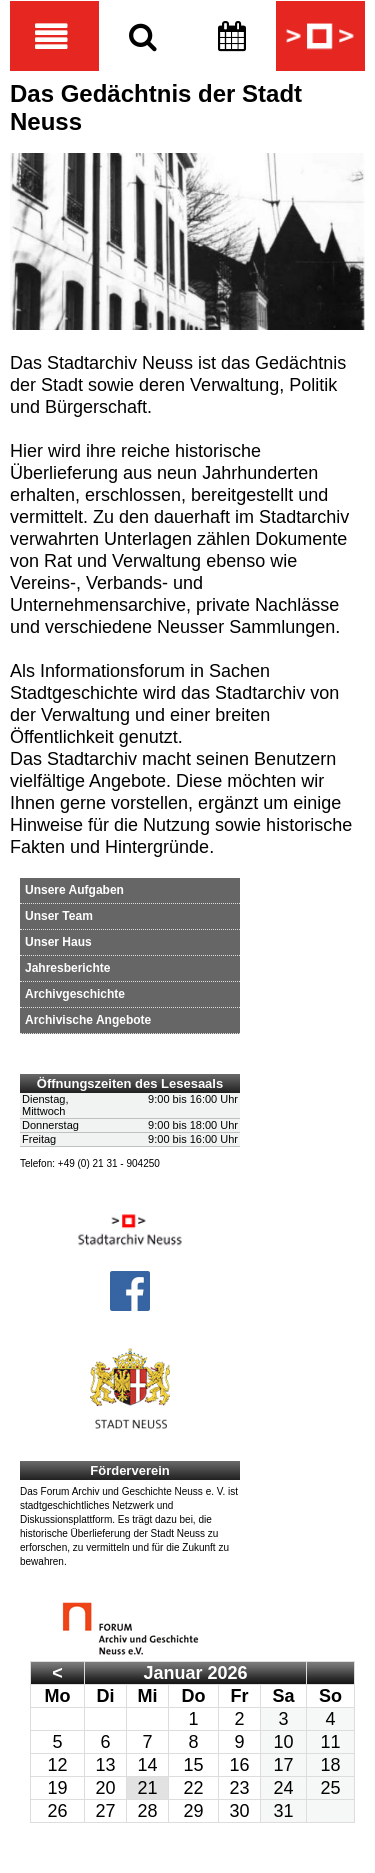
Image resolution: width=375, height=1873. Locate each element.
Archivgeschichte (75, 994)
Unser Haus (58, 942)
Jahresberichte (67, 968)
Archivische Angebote (88, 1020)
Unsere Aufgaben (74, 890)
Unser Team (59, 916)
